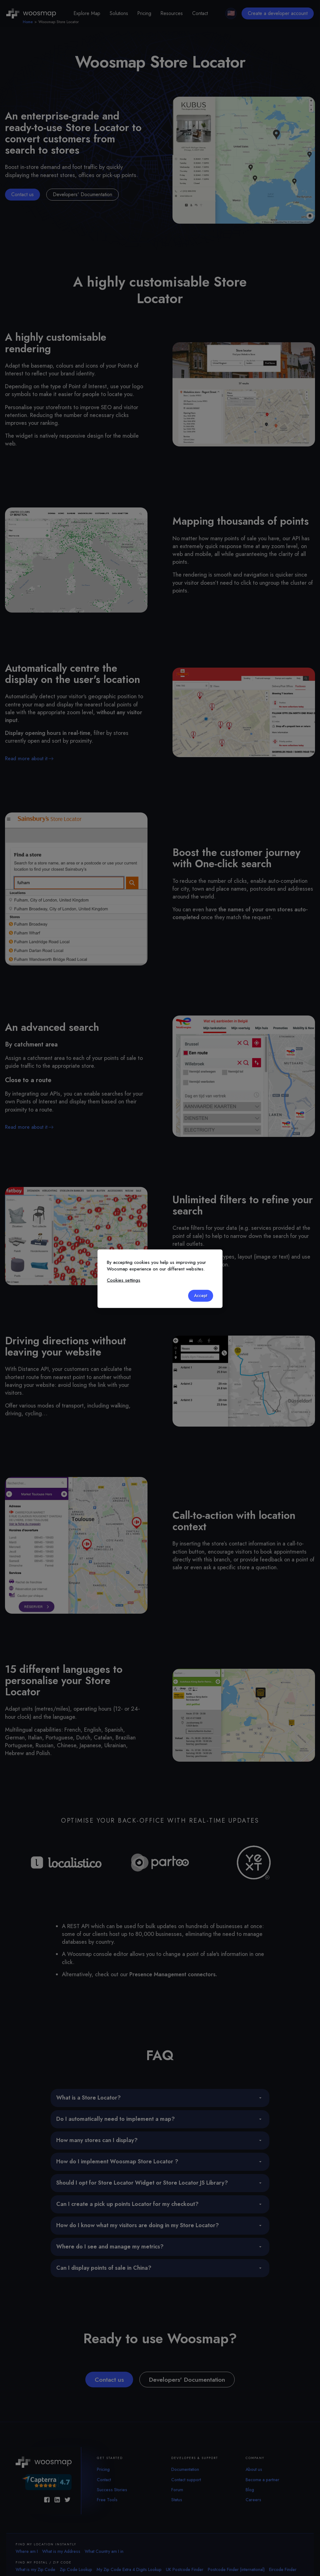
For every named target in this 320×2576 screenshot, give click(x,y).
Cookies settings (123, 1280)
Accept (200, 1295)
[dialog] (160, 1279)
